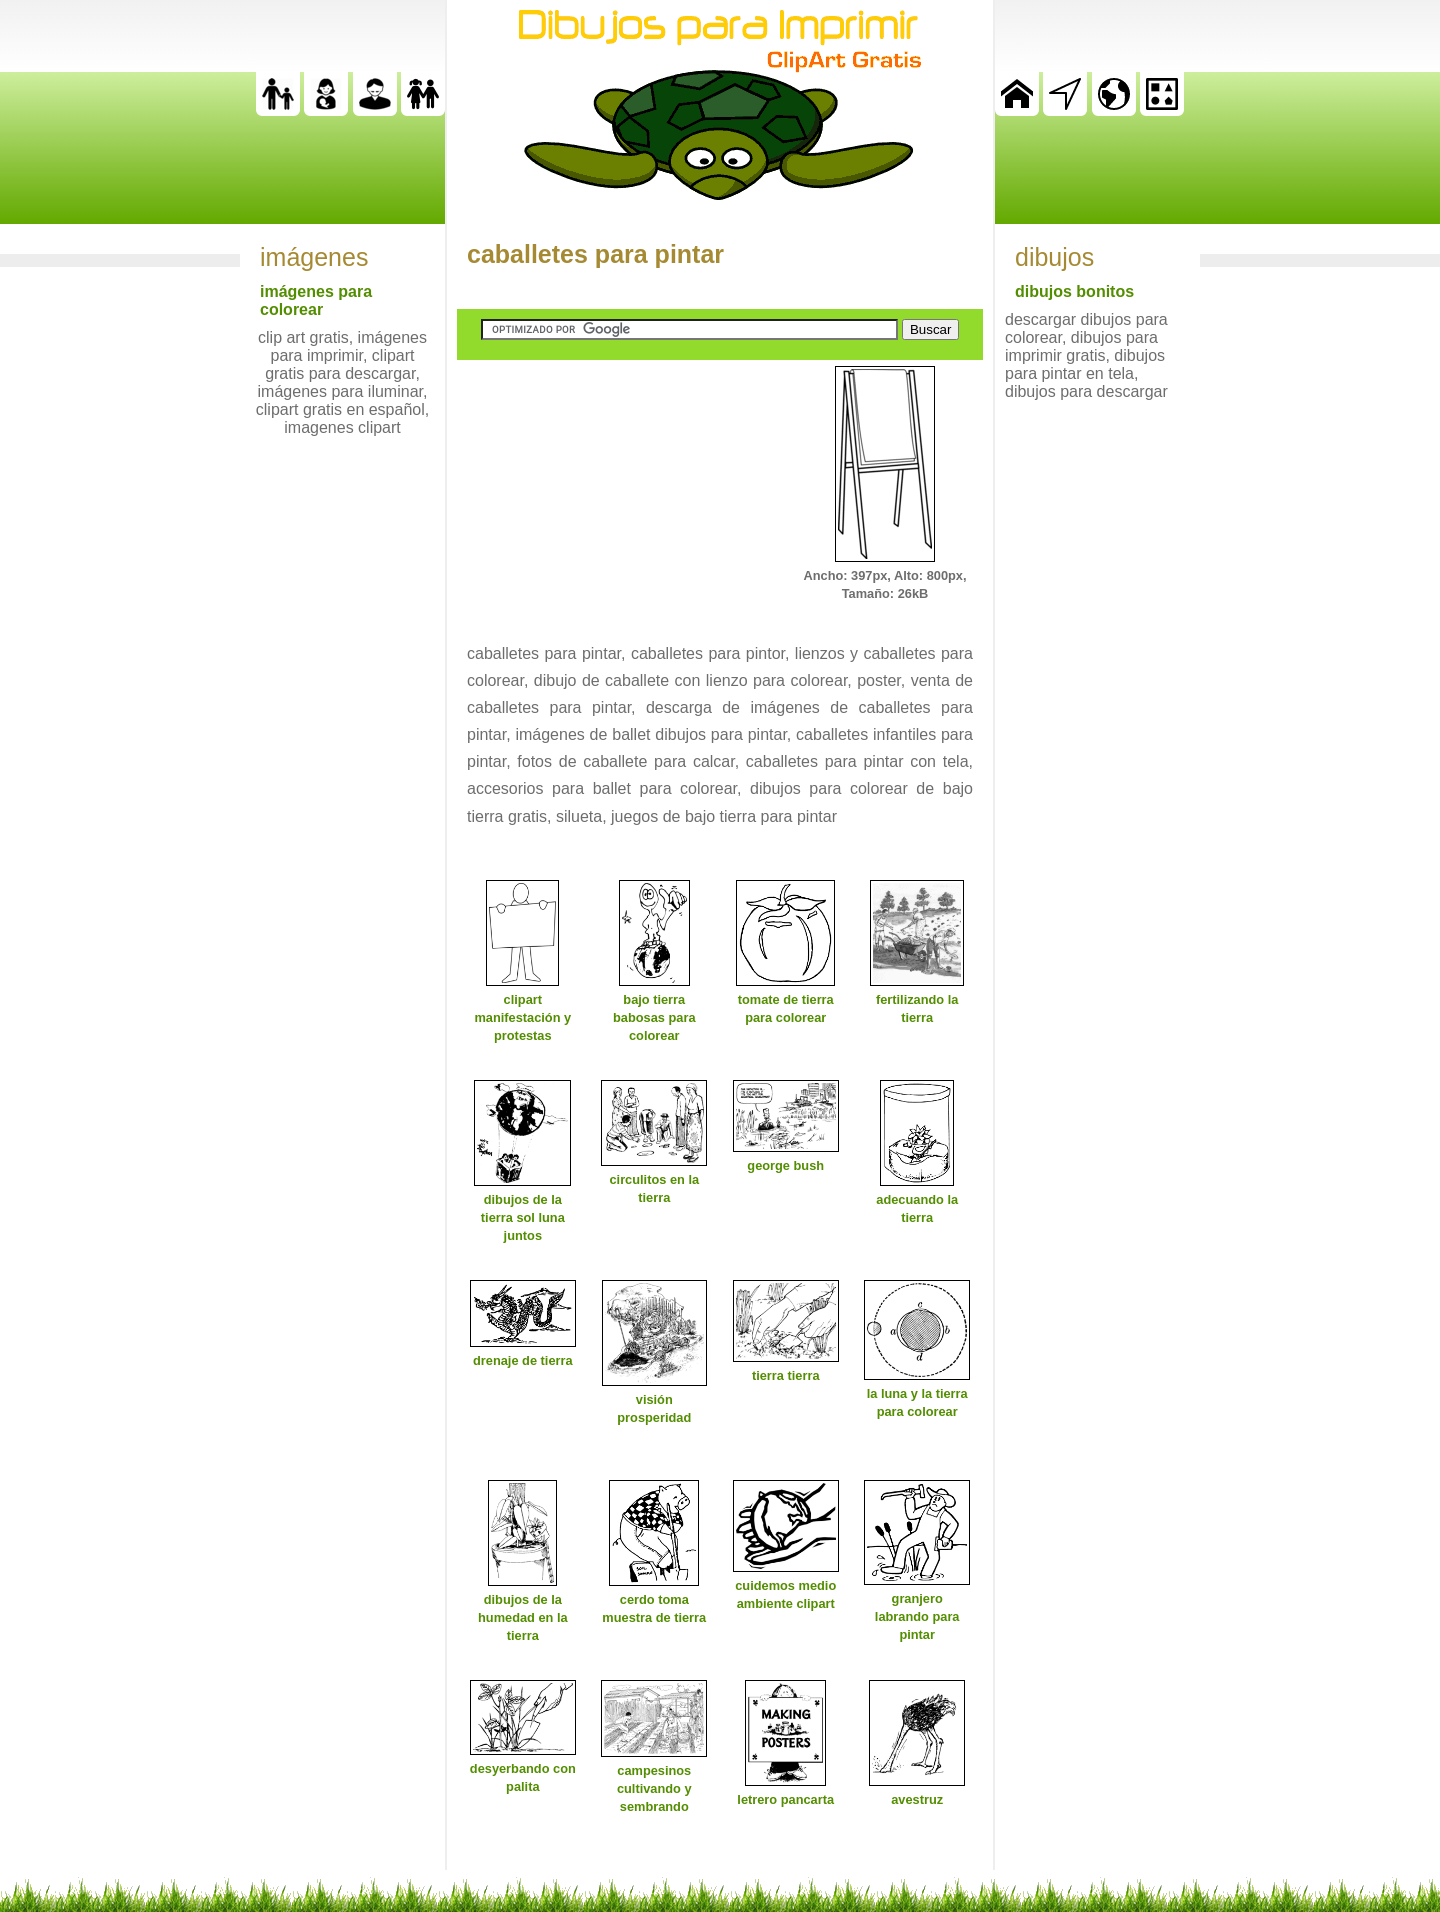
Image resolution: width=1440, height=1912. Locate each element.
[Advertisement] (607, 491)
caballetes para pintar (595, 254)
